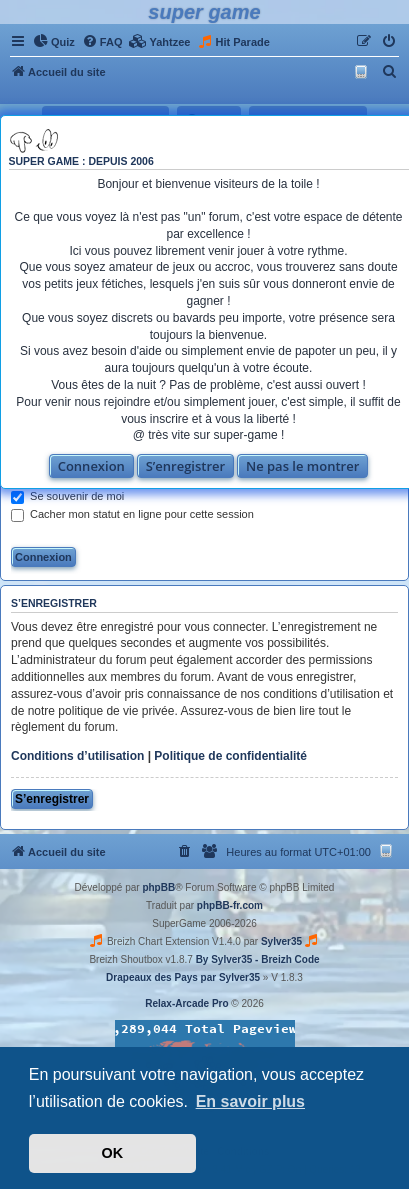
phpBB (158, 887)
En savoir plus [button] (250, 1101)
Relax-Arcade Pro (186, 1003)
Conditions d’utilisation (77, 756)
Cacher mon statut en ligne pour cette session (132, 514)
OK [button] (113, 1153)
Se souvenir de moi (67, 496)
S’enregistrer (186, 466)
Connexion (91, 466)
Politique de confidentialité (230, 756)
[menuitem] (54, 42)
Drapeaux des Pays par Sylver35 (183, 977)
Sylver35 (281, 941)
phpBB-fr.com (230, 905)
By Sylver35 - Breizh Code (258, 959)
